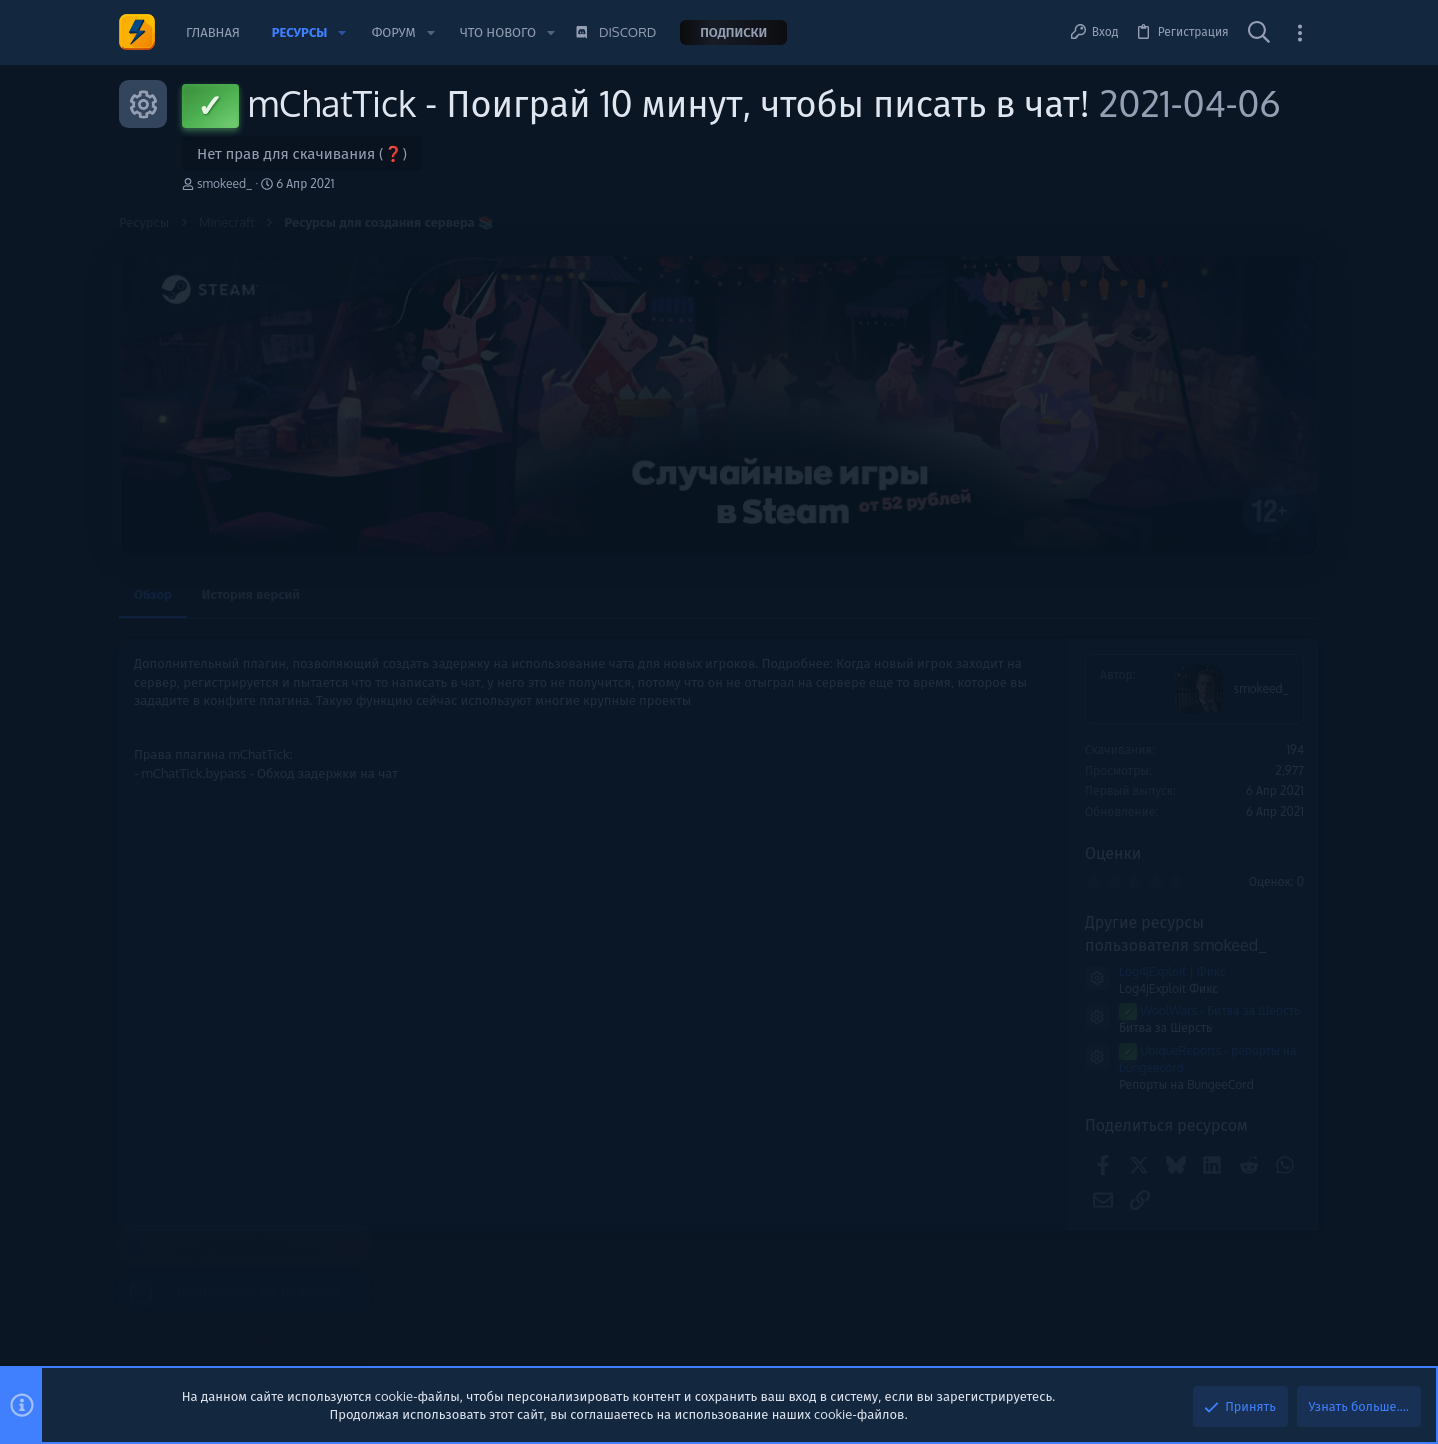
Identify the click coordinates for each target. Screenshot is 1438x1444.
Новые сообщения (1158, 869)
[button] (342, 32)
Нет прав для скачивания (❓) (302, 153)
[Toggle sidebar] (1300, 32)
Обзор (153, 594)
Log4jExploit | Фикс (902, 971)
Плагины (1138, 973)
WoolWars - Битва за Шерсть (939, 1010)
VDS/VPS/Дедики (1161, 1095)
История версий (251, 594)
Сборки (1133, 1183)
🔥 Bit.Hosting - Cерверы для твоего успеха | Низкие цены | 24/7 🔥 (1205, 1027)
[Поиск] (1259, 33)
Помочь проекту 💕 (1161, 679)
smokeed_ (224, 183)
